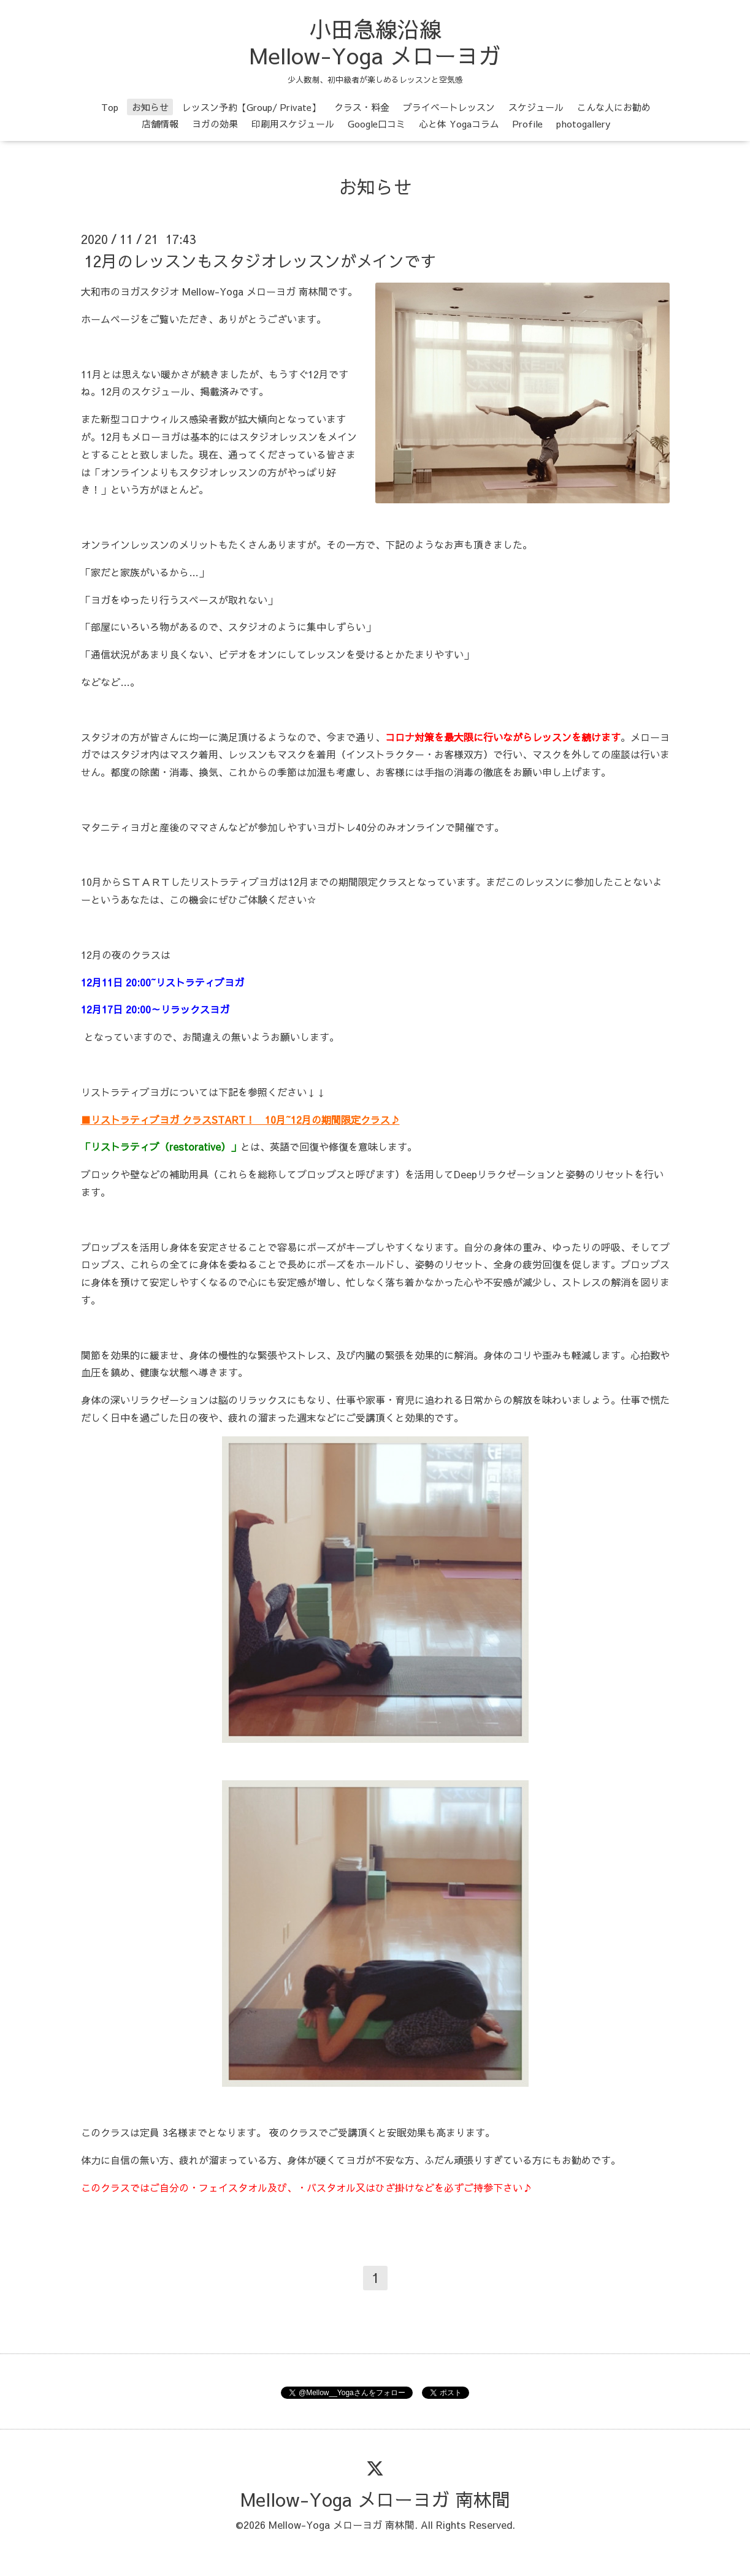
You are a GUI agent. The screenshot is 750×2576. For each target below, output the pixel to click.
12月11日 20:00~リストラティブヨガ (162, 982)
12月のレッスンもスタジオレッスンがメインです (260, 261)
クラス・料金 (361, 107)
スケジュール (536, 107)
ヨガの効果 (215, 123)
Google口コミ (376, 123)
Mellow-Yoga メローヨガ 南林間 (375, 2499)
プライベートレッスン (449, 107)
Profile (528, 123)
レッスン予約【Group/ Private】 (251, 107)
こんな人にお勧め (614, 107)
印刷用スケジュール (292, 123)
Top (109, 107)
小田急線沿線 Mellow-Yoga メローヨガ (375, 41)
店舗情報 (160, 123)
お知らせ (150, 107)
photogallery (583, 123)
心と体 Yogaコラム (459, 123)
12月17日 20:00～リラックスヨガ (155, 1009)
